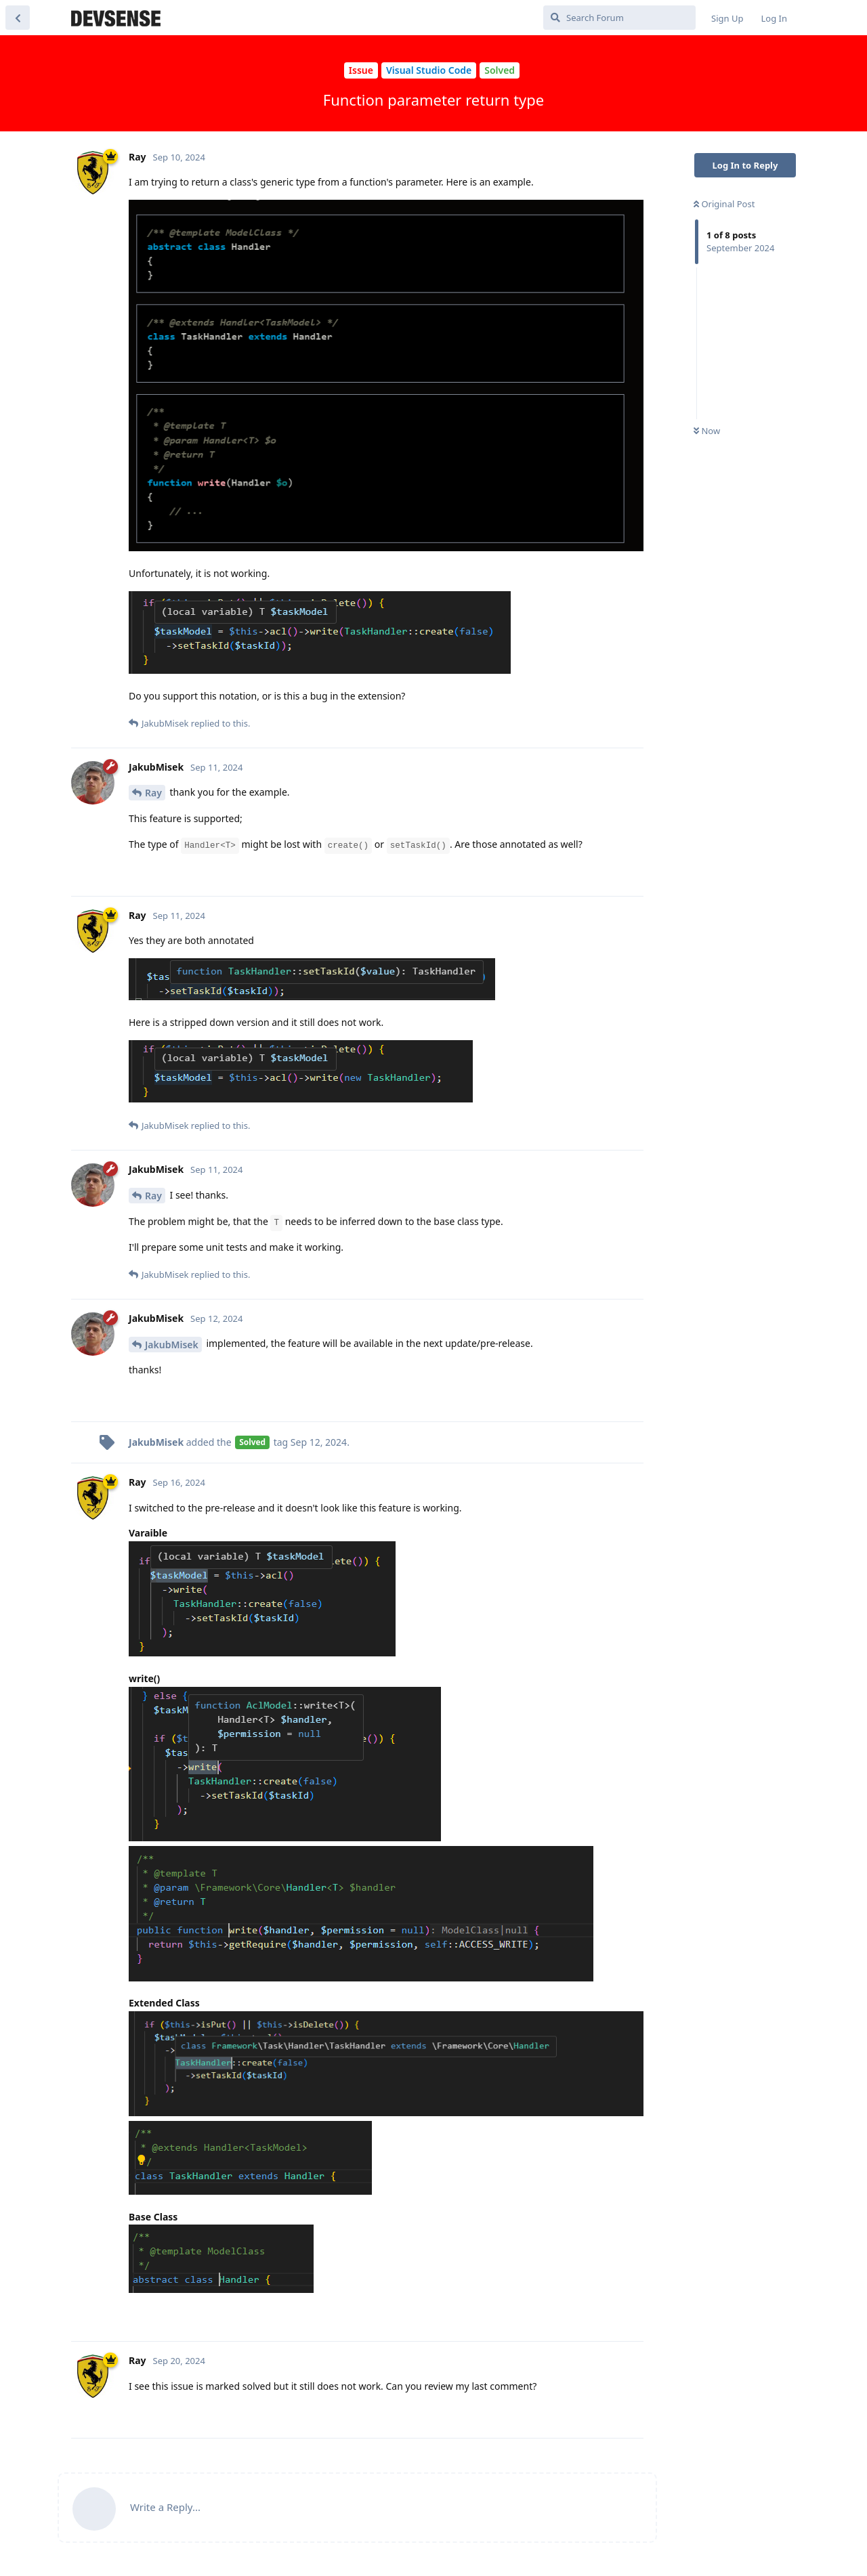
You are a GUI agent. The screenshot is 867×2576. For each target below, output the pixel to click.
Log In (774, 18)
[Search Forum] (619, 17)
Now (707, 431)
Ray (153, 792)
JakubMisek (171, 1344)
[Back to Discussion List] (17, 17)
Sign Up (727, 18)
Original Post (724, 204)
